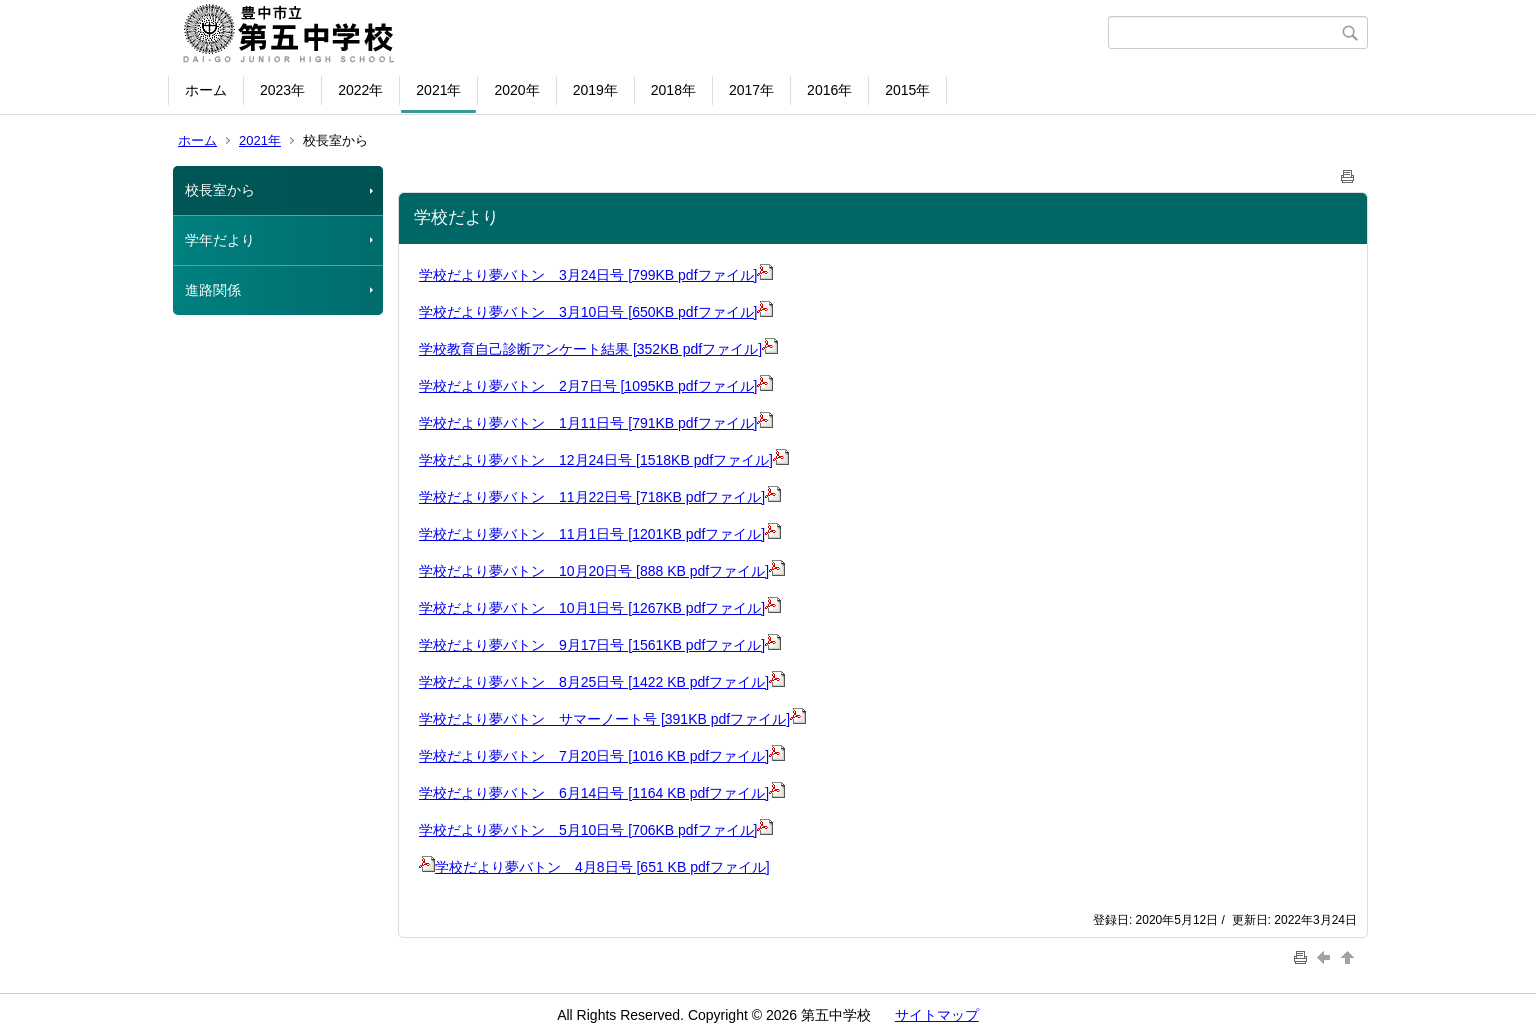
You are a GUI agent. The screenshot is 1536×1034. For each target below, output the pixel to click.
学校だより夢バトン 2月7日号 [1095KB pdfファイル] (596, 386)
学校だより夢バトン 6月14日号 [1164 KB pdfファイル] (594, 793)
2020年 (516, 90)
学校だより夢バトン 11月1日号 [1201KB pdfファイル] (600, 534)
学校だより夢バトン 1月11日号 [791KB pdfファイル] (596, 423)
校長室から (220, 190)
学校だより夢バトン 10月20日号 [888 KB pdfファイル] (594, 571)
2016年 (829, 90)
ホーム (206, 90)
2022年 (360, 90)
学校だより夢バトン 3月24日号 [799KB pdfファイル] (596, 275)
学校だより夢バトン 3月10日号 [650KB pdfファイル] (596, 312)
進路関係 (213, 290)
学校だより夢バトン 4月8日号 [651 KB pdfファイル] (594, 867)
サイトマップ (937, 1015)
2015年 (907, 90)
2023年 (282, 90)
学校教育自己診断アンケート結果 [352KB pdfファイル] (598, 349)
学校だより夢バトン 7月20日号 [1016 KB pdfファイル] (594, 756)
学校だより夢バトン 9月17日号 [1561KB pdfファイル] (600, 645)
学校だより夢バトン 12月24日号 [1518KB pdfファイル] (604, 460)
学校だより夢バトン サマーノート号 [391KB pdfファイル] (612, 719)
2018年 (673, 90)
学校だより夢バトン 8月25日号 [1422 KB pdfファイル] (594, 682)
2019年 (595, 90)
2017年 (751, 90)
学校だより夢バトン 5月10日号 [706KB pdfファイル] (596, 830)
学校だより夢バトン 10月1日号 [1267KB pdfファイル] (600, 608)
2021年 (438, 90)
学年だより (220, 240)
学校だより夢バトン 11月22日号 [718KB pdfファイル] (600, 497)
